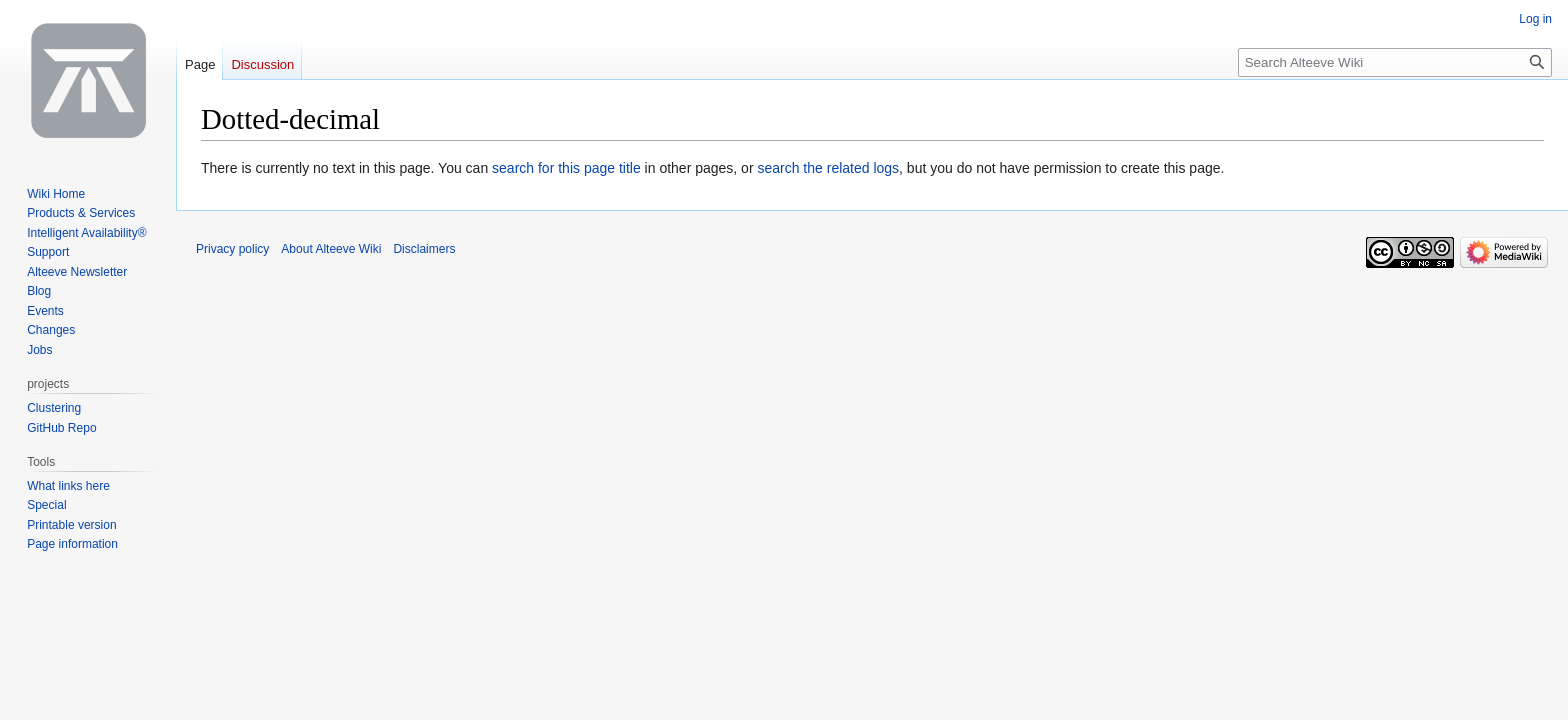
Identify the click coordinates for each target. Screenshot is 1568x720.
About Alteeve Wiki (331, 249)
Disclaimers (424, 249)
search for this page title (566, 168)
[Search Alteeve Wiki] (1395, 62)
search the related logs (828, 168)
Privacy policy (232, 249)
